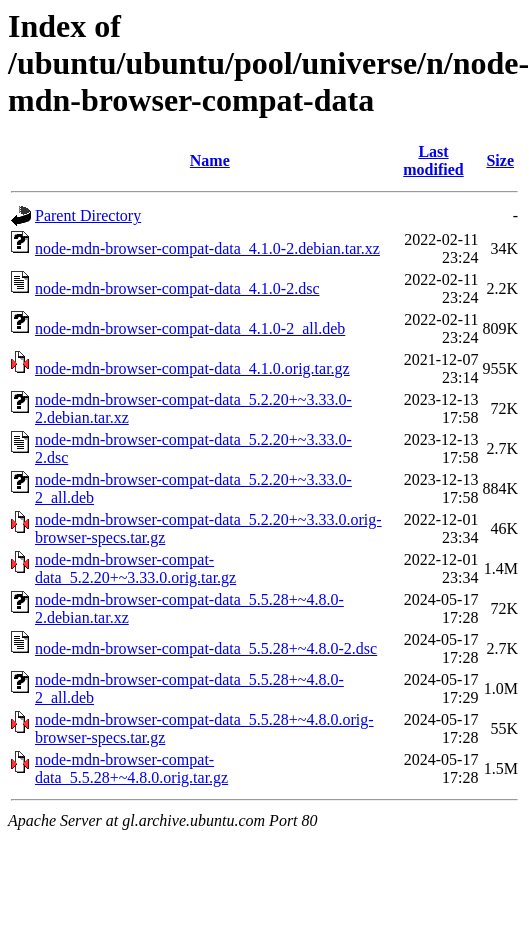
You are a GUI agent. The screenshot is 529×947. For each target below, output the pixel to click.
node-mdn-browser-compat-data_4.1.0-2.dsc (177, 288)
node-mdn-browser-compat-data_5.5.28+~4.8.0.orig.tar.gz (131, 768)
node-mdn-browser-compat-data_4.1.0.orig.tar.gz (192, 368)
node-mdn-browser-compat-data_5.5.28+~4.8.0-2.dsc (206, 648)
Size (500, 160)
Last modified (433, 160)
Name (210, 160)
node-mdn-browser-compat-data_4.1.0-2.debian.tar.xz (207, 248)
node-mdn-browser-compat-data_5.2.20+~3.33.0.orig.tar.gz (135, 568)
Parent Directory (88, 215)
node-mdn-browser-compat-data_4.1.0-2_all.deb (190, 328)
